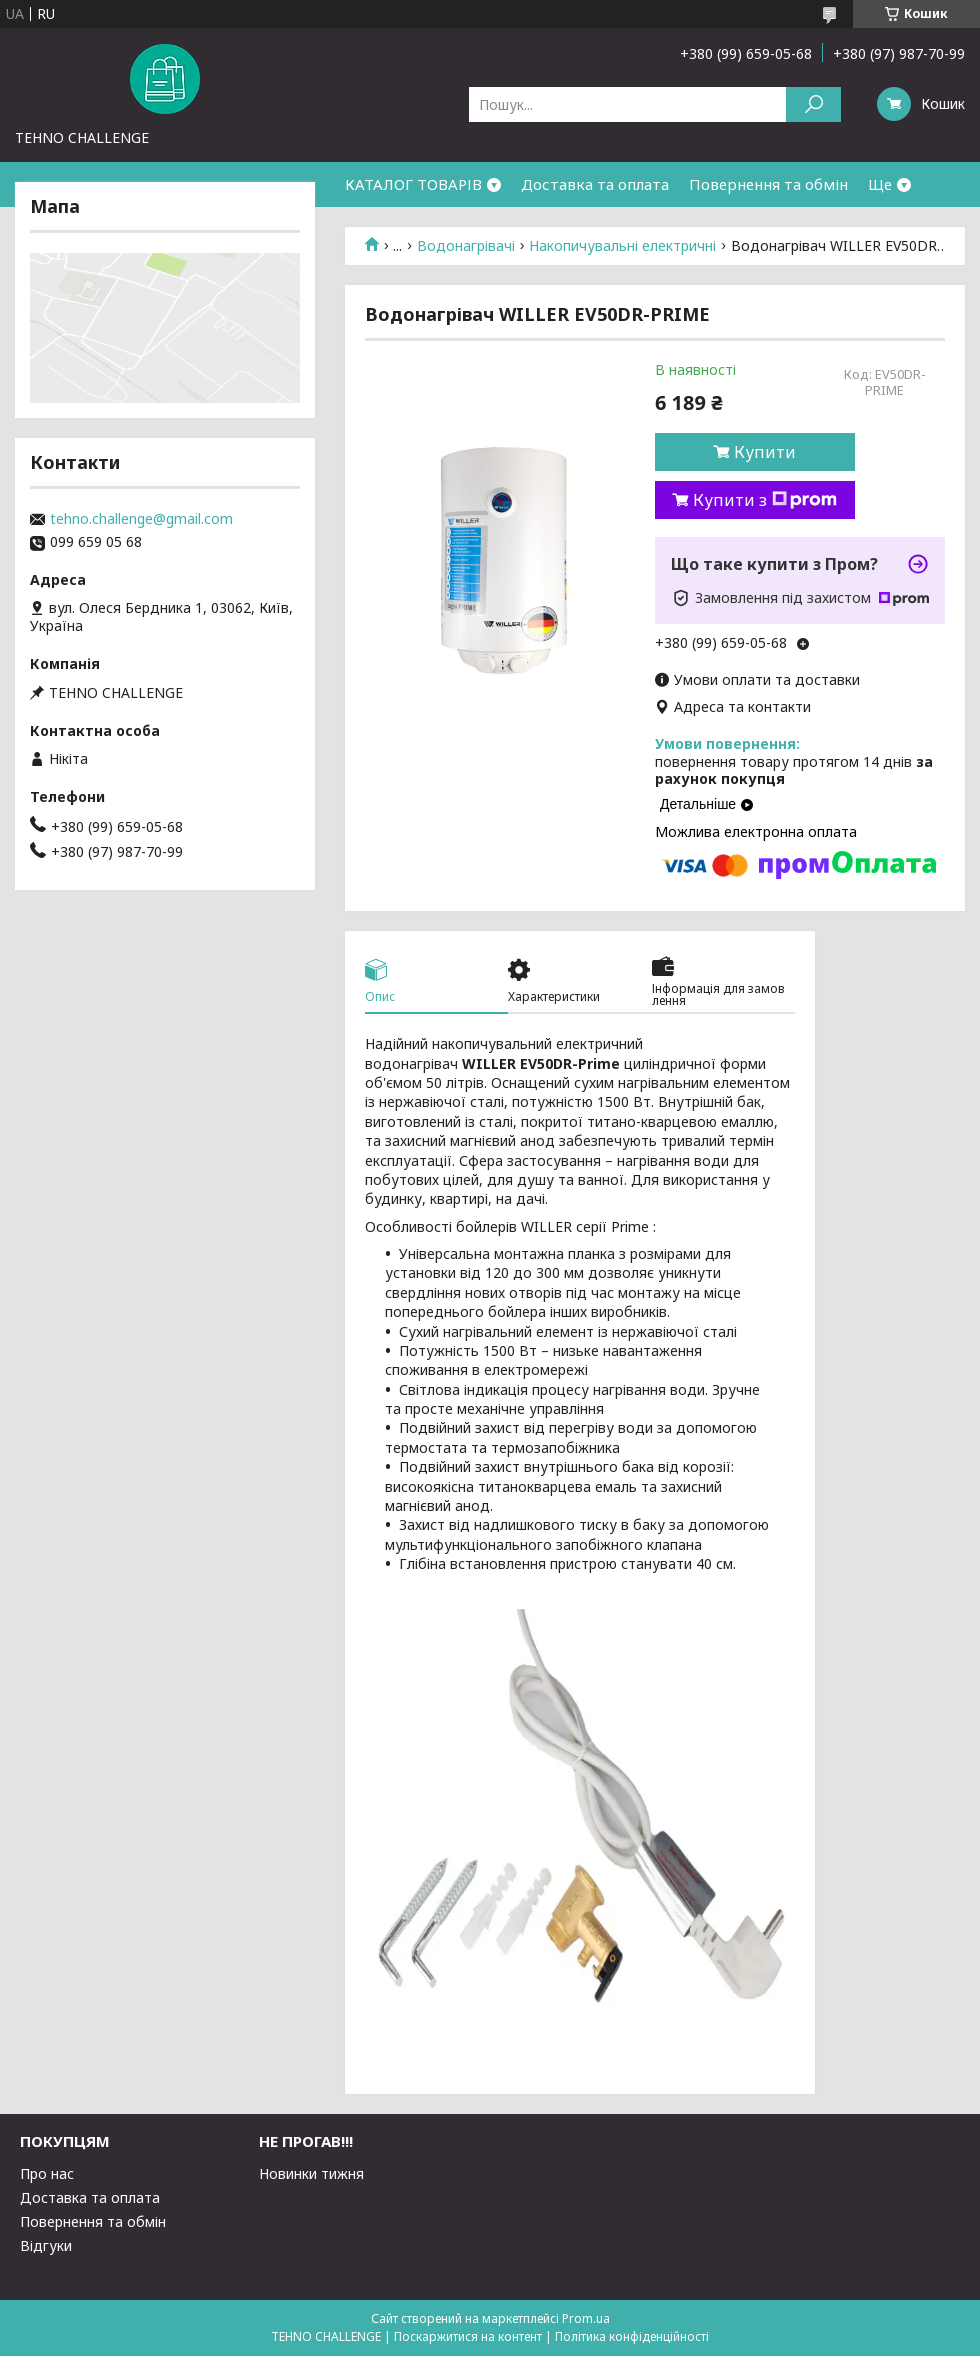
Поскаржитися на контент (468, 2336)
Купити (765, 452)
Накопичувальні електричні (622, 246)
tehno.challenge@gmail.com (141, 519)
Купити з (765, 500)
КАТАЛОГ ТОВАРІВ (413, 184)
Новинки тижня (311, 2173)
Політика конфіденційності (632, 2336)
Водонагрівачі (466, 246)
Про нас (47, 2173)
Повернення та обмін (768, 184)
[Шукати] (813, 104)
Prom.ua (586, 2318)
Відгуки (46, 2245)
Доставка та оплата (595, 184)
